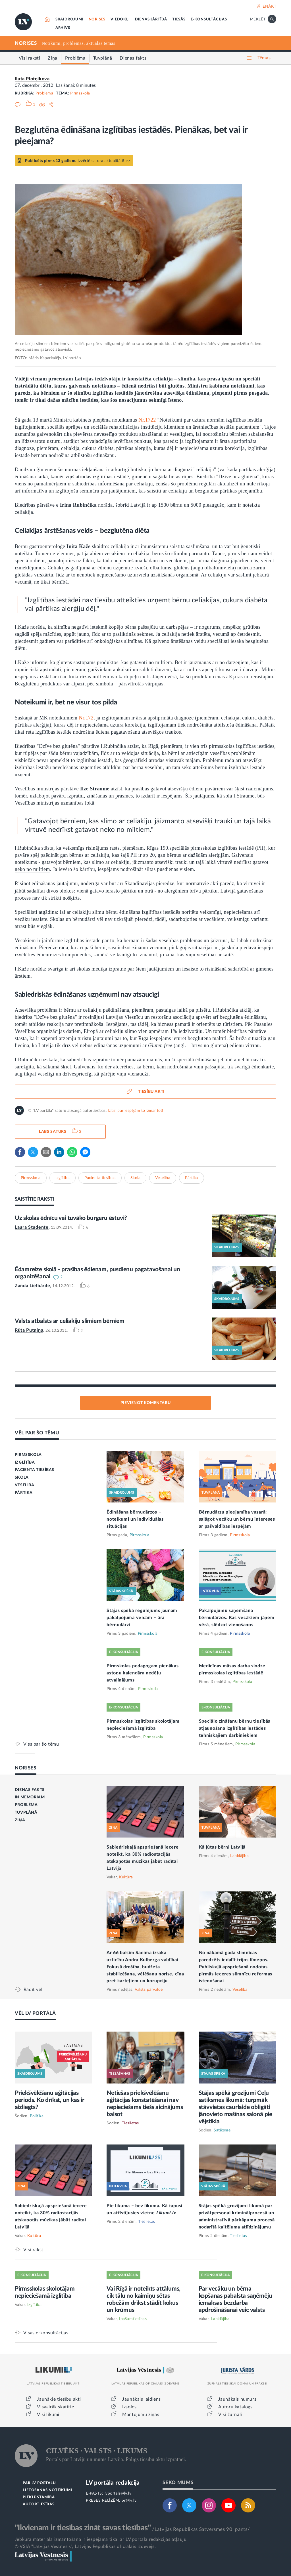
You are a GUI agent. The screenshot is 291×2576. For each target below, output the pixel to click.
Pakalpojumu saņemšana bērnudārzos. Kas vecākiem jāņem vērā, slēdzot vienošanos (237, 1617)
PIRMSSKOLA (28, 1455)
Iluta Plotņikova (32, 79)
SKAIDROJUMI (69, 19)
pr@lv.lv (129, 2501)
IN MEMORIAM (30, 1797)
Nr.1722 (147, 420)
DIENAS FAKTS (30, 1790)
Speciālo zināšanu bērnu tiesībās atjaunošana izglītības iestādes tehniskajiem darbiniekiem (234, 1728)
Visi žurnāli (230, 2414)
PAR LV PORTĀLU (39, 2483)
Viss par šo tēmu (41, 1744)
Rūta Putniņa (29, 1330)
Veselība (162, 1178)
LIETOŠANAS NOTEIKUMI (47, 2490)
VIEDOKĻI (120, 19)
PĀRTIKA (24, 1493)
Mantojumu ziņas (140, 2414)
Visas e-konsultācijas (45, 2332)
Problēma (44, 93)
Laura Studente (32, 1227)
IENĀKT (269, 7)
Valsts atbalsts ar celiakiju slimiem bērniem (69, 1321)
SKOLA (22, 1477)
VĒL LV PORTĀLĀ (35, 2013)
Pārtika (191, 1178)
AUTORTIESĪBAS (38, 2504)
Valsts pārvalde (149, 1990)
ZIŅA (20, 1820)
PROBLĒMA (26, 1805)
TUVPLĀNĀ (26, 1813)
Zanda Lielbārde (32, 1285)
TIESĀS (179, 19)
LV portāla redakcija (113, 2483)
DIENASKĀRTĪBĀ (151, 19)
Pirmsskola (80, 93)
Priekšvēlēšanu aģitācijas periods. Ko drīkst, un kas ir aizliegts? (49, 2100)
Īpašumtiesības (133, 2319)
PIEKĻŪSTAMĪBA (39, 2497)
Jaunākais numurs (237, 2399)
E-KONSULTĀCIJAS (209, 19)
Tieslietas (130, 2123)
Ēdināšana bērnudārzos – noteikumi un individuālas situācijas (135, 1519)
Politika (36, 2116)
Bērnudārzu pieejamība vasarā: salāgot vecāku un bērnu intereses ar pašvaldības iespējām (237, 1519)
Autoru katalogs (235, 2407)
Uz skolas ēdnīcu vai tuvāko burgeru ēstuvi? (71, 1218)
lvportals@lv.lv (118, 2493)
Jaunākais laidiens (141, 2399)
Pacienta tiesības (100, 1178)
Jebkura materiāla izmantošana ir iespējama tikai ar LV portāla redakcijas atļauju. (101, 2539)
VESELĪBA (24, 1485)
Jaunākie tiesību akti (59, 2399)
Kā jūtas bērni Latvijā (222, 1847)
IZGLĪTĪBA (25, 1462)
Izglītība (62, 1178)
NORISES (97, 19)
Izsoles (129, 2407)
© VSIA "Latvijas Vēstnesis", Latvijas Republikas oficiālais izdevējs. (85, 2546)
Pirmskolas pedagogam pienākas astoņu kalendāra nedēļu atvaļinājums (142, 1673)
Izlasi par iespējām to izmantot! (135, 1111)
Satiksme (222, 2130)
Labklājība (239, 1856)
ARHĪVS (62, 28)
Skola (135, 1178)
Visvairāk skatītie (55, 2407)
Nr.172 (86, 718)
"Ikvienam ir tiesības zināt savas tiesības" (83, 2528)
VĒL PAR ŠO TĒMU (37, 1432)
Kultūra (126, 1877)
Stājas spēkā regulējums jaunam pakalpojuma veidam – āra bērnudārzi (142, 1617)
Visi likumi (48, 2414)
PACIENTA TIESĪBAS (34, 1470)
